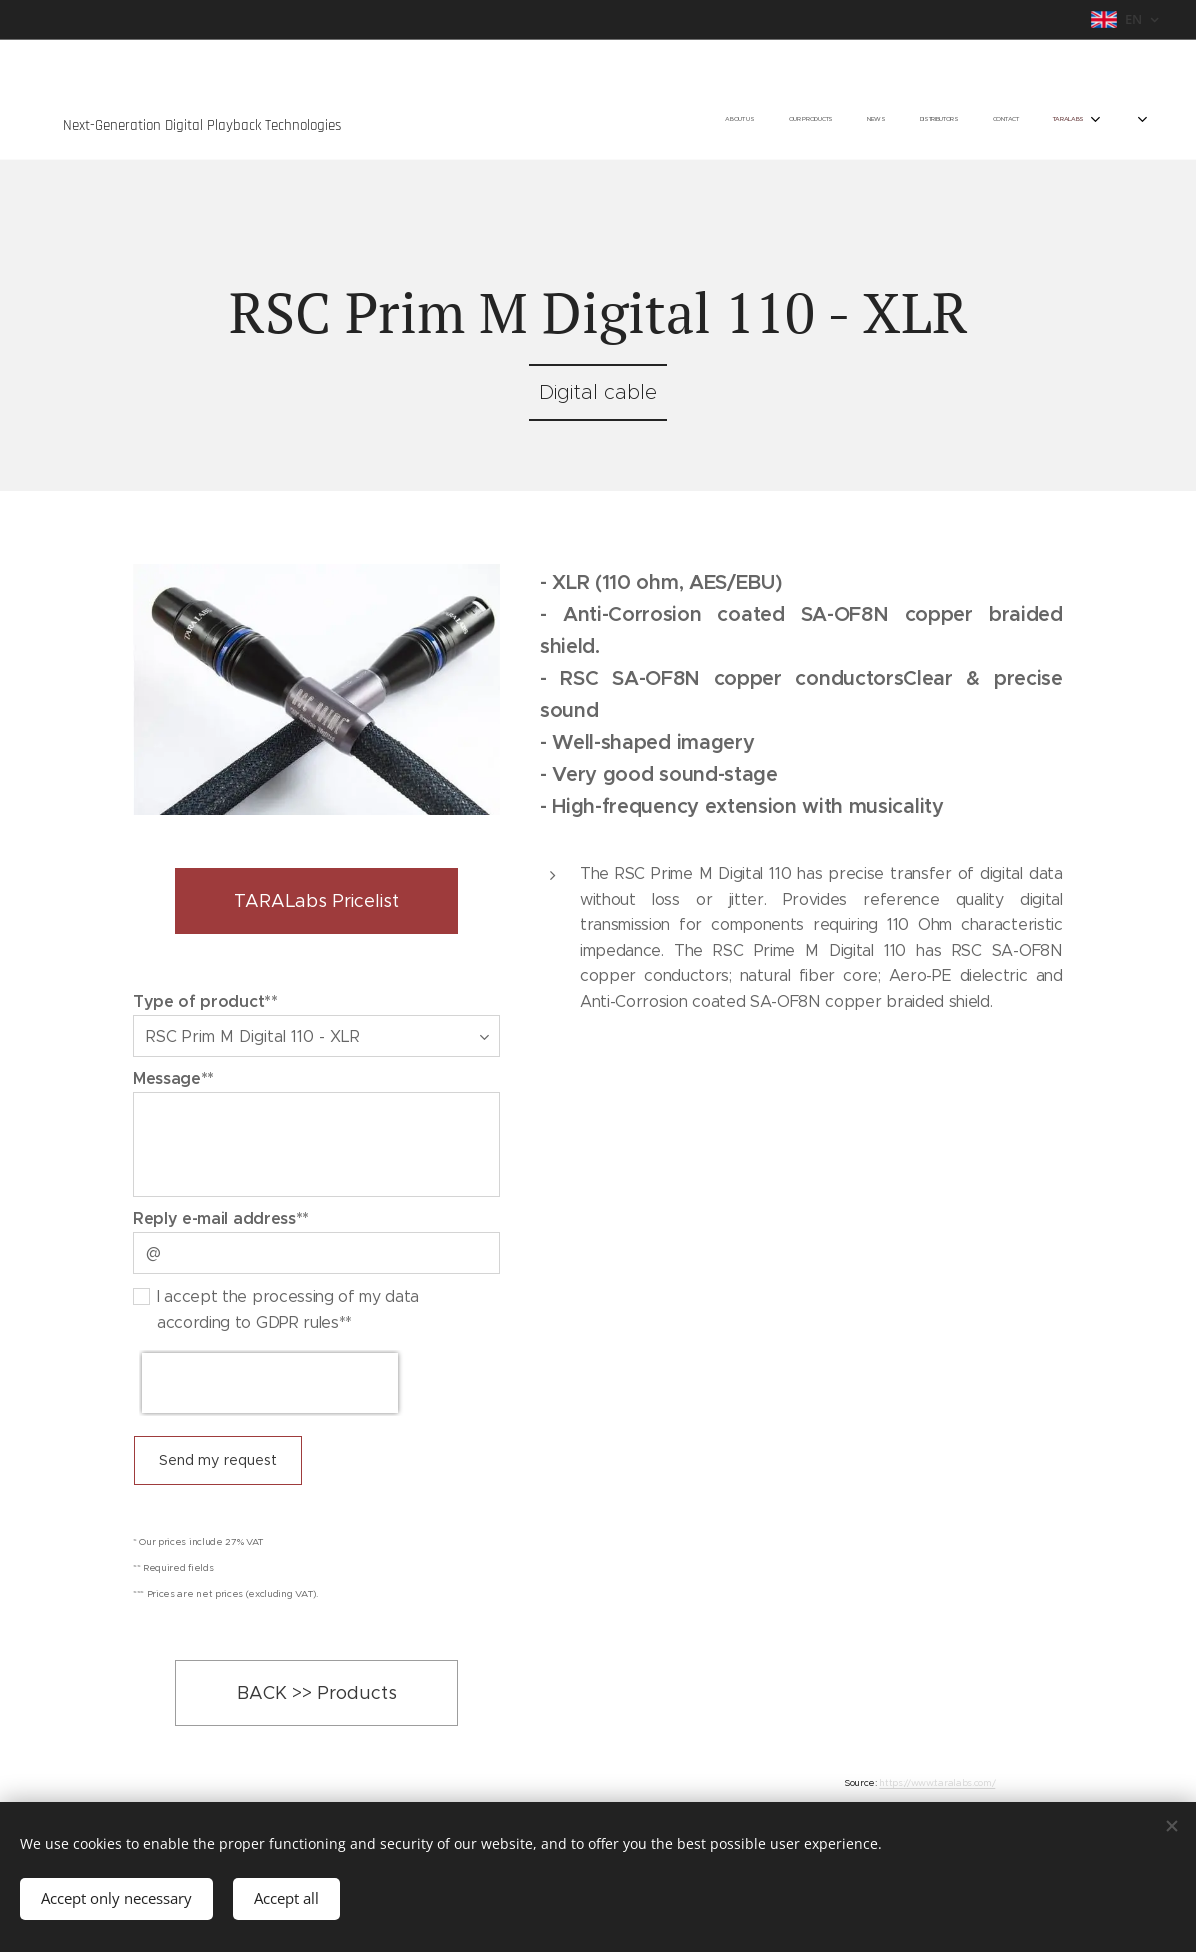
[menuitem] (927, 120)
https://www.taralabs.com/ (937, 1783)
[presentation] (270, 1383)
